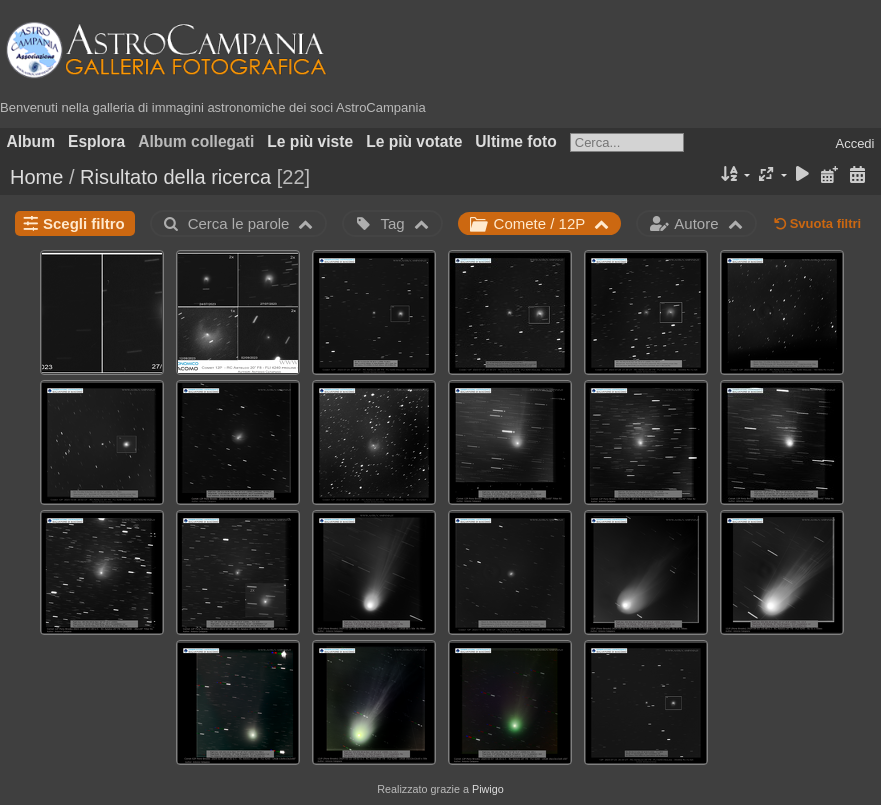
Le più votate (414, 141)
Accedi (854, 143)
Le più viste (310, 141)
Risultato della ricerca (175, 177)
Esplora (96, 141)
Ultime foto (515, 141)
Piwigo (488, 789)
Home (36, 177)
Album (31, 141)
